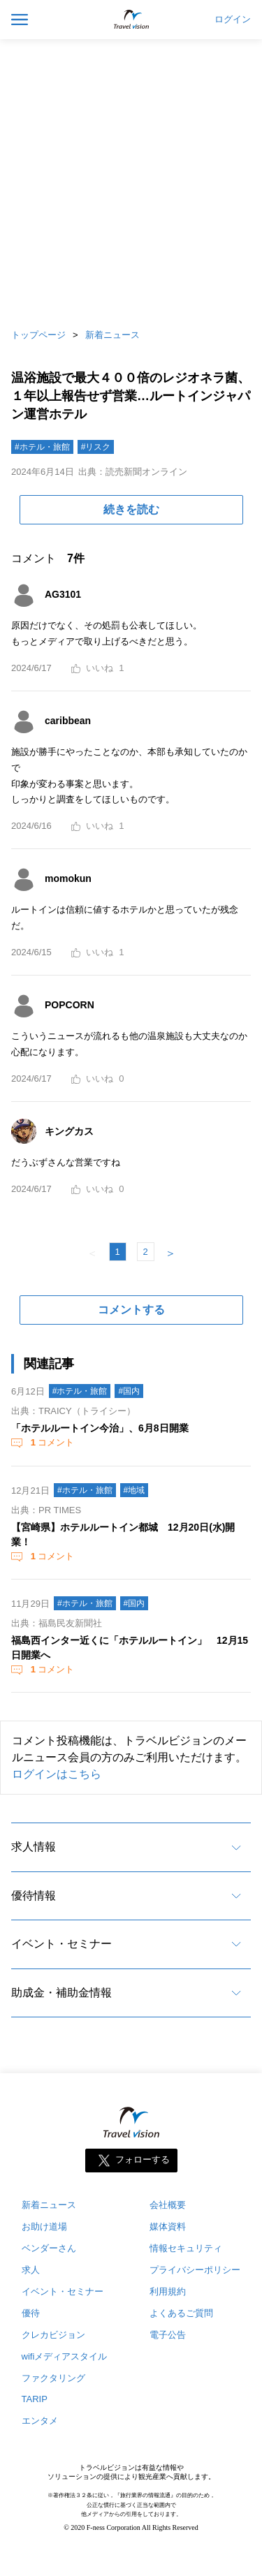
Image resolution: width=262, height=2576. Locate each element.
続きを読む (131, 509)
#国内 (129, 1391)
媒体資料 (168, 2226)
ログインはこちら (56, 1774)
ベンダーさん (49, 2248)
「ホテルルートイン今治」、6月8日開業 (100, 1428)
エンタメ (40, 2420)
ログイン (232, 19)
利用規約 (168, 2291)
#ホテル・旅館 (42, 447)
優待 (31, 2313)
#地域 (134, 1490)
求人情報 (33, 1847)
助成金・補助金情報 (61, 1993)
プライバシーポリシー (195, 2270)
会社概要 (168, 2205)
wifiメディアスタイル (65, 2356)
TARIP (35, 2399)
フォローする (142, 2159)
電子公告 (168, 2335)
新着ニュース (112, 335)
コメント (51, 1442)
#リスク (96, 447)
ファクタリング (53, 2378)
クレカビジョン (53, 2335)
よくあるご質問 (181, 2313)
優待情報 (33, 1895)
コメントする (131, 1310)
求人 (31, 2270)
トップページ (38, 335)
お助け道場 (44, 2226)
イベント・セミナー (61, 1944)
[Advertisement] (131, 180)
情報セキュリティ (186, 2248)
